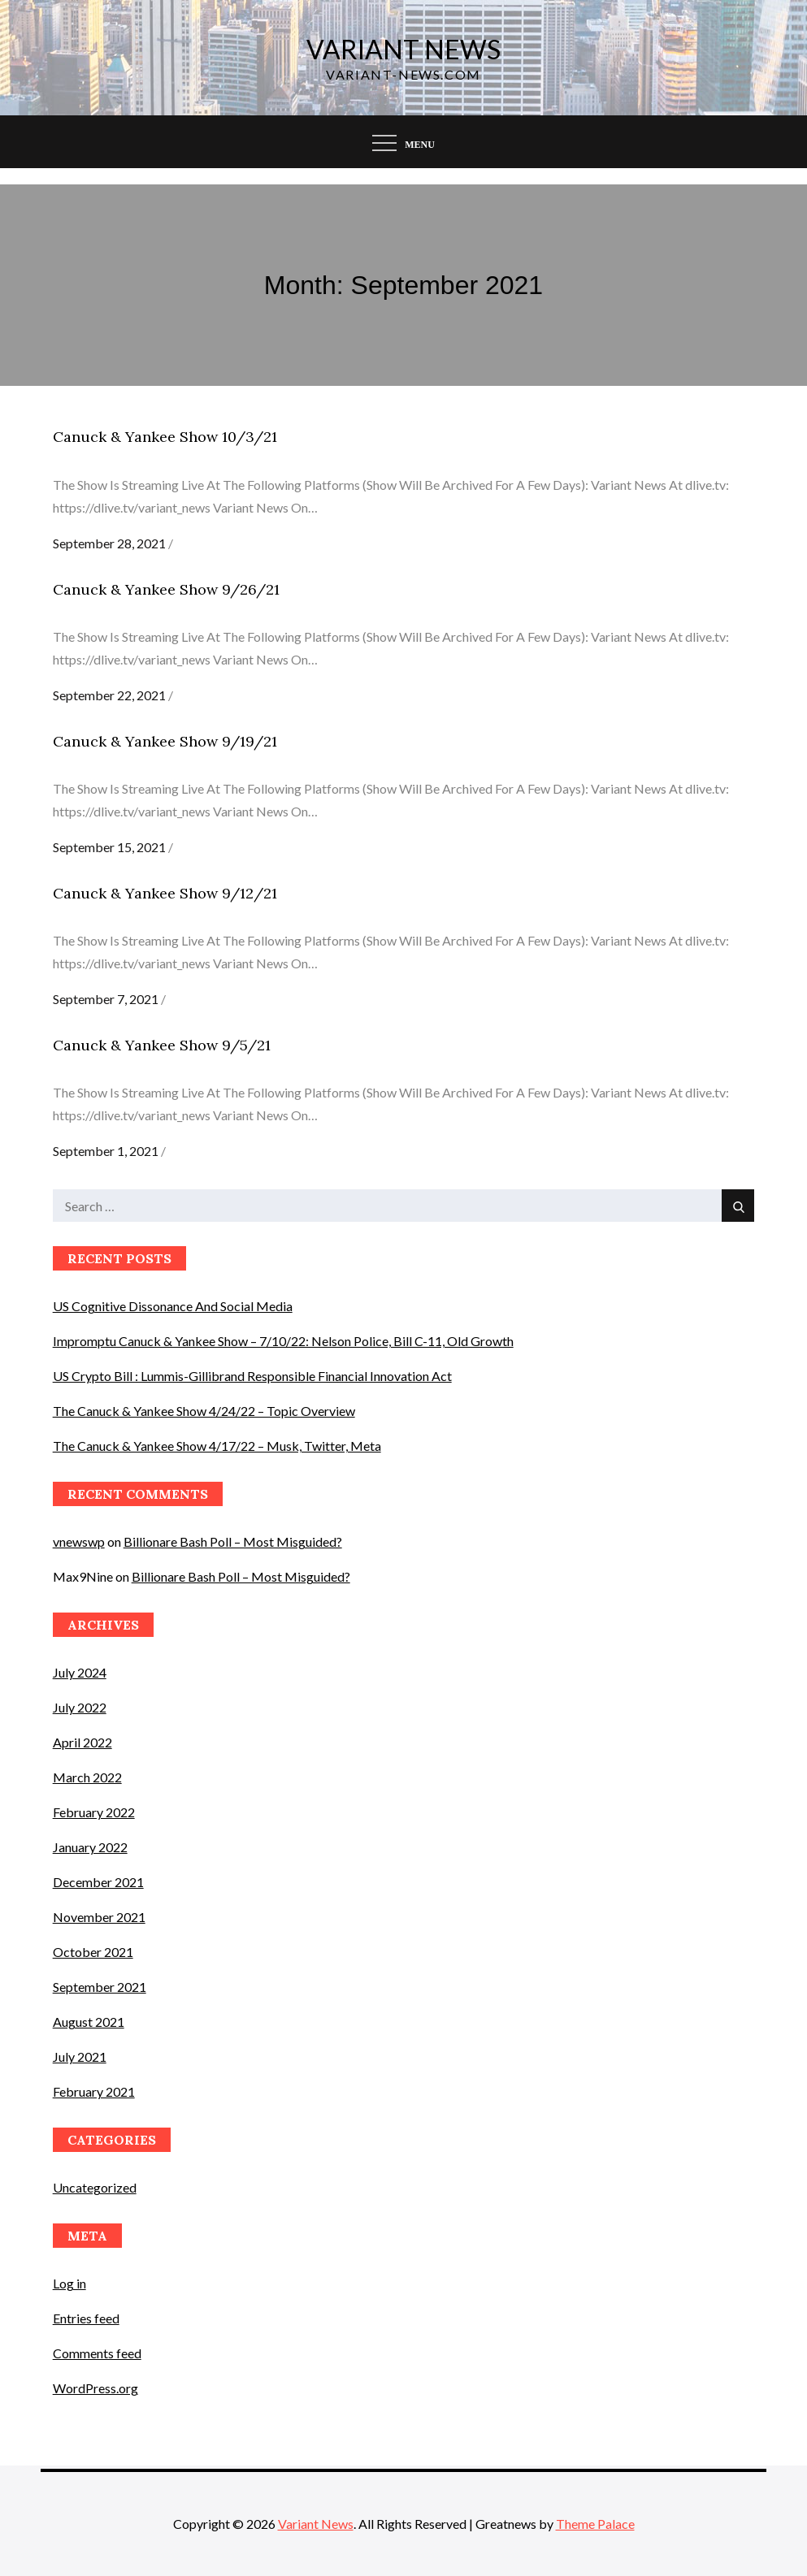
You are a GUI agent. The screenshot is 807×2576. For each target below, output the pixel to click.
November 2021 (99, 1916)
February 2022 (94, 1812)
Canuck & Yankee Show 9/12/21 (165, 893)
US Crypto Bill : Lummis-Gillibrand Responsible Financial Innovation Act (252, 1375)
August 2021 (88, 2021)
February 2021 (94, 2091)
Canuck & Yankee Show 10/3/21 (165, 436)
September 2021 (99, 1986)
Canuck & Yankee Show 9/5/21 (162, 1045)
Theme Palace (595, 2523)
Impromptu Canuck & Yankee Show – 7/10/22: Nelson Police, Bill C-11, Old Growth (283, 1341)
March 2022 (87, 1777)
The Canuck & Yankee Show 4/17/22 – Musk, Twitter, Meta (217, 1445)
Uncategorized (95, 2187)
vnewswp (79, 1541)
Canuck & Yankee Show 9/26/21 (166, 589)
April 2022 (82, 1742)
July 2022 (79, 1707)
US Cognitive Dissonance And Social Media (173, 1306)
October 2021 (93, 1951)
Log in (69, 2283)
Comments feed (97, 2353)
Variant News (403, 49)
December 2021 (98, 1882)
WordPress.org (95, 2388)
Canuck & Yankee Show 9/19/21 (165, 741)
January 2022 (90, 1847)
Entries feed (86, 2318)
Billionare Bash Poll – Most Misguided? (233, 1541)
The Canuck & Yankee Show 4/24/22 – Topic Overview (204, 1410)
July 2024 (79, 1672)
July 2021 (79, 2056)
